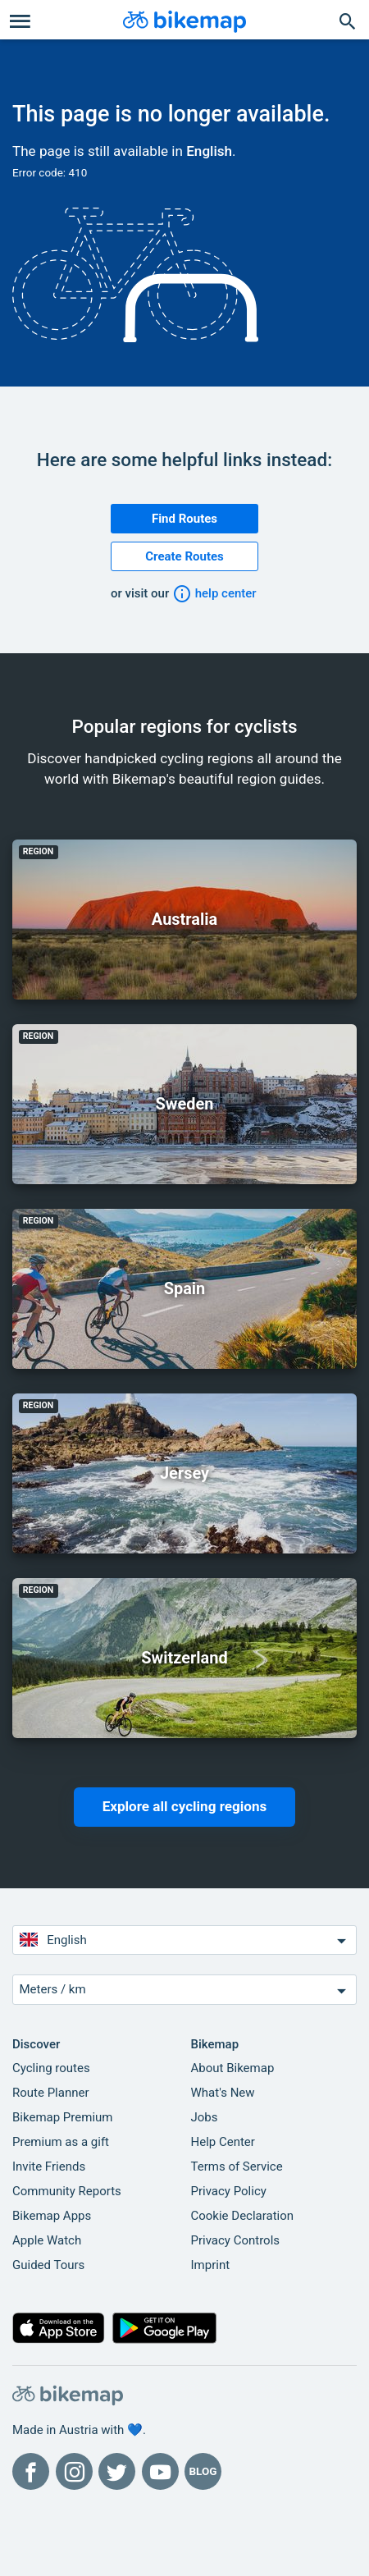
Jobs (204, 2117)
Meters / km (185, 1990)
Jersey (184, 1473)
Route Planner (50, 2092)
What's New (223, 2092)
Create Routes (184, 556)
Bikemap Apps (51, 2215)
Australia (184, 919)
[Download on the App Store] (58, 2331)
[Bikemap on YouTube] (160, 2471)
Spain (185, 1288)
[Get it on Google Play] (164, 2331)
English (209, 151)
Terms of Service (237, 2166)
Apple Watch (46, 2240)
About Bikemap (233, 2068)
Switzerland (184, 1658)
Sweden (185, 1104)
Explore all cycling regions (184, 1806)
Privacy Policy (228, 2191)
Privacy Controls (235, 2240)
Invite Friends (48, 2166)
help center (214, 593)
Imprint (210, 2265)
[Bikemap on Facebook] (30, 2471)
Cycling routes (51, 2068)
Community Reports (66, 2191)
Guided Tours (48, 2265)
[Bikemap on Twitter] (116, 2471)
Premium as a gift (60, 2141)
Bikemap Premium (62, 2117)
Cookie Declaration (242, 2215)
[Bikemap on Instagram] (74, 2471)
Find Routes (184, 518)
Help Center (223, 2141)
